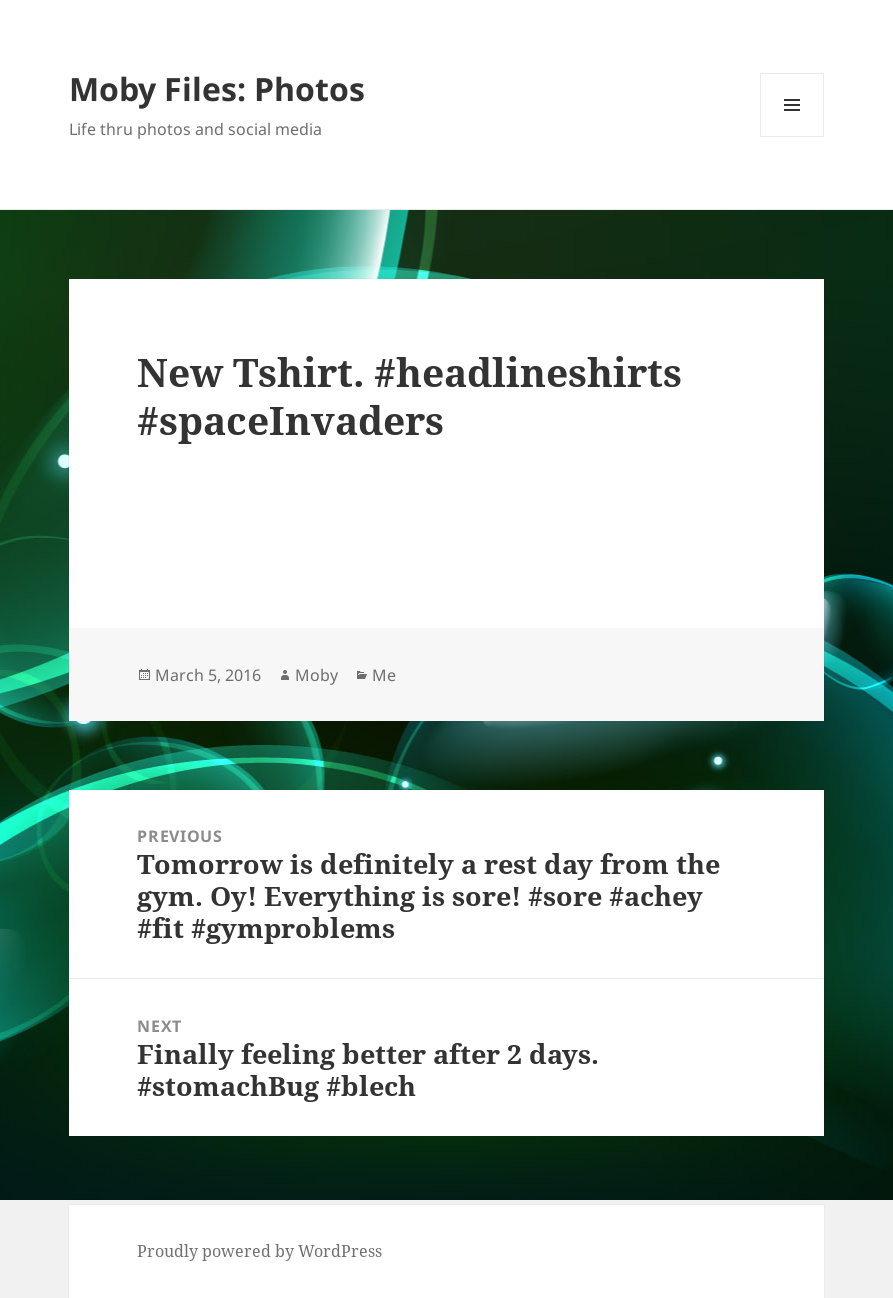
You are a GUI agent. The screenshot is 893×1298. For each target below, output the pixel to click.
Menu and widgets (792, 136)
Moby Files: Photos (217, 88)
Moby (316, 675)
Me (384, 675)
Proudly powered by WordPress (259, 1251)
